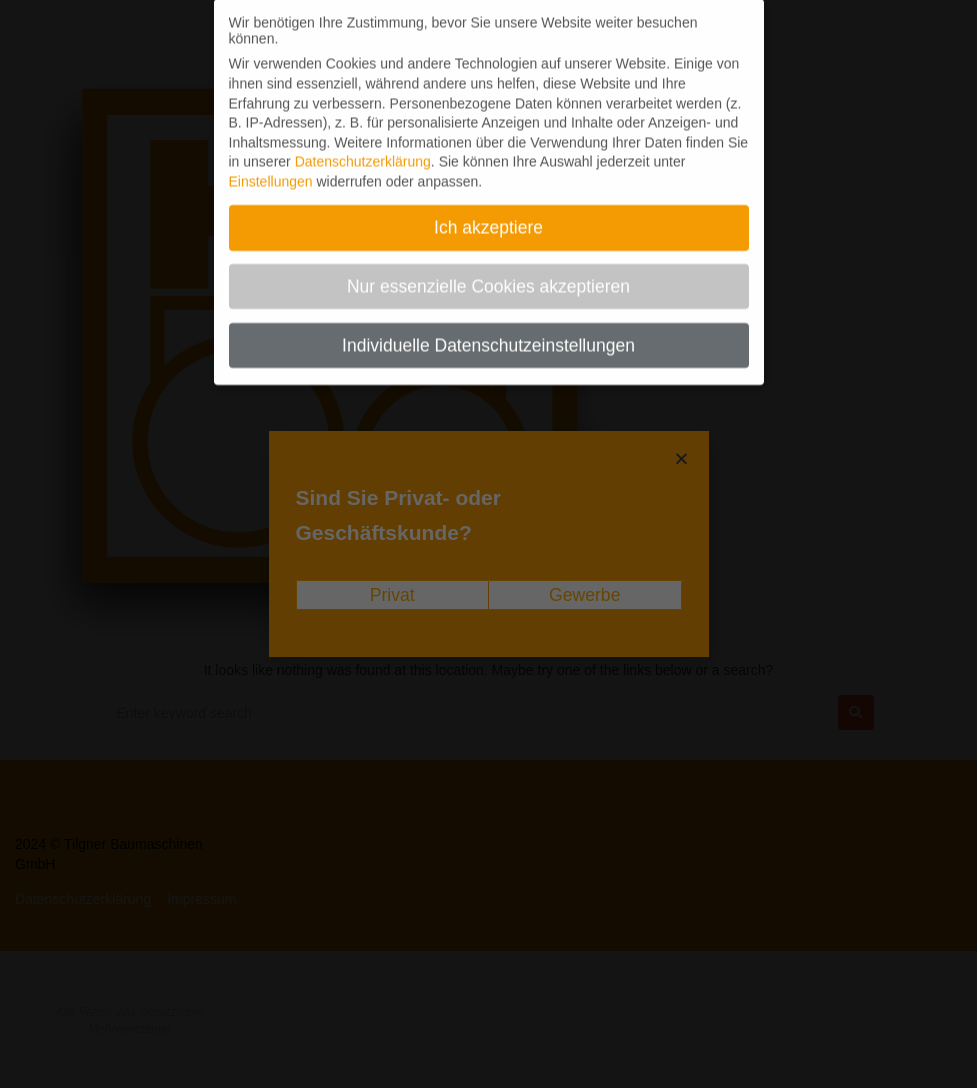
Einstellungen (271, 169)
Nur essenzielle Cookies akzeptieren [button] (488, 274)
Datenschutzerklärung (363, 149)
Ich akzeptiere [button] (488, 215)
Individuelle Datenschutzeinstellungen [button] (488, 333)
